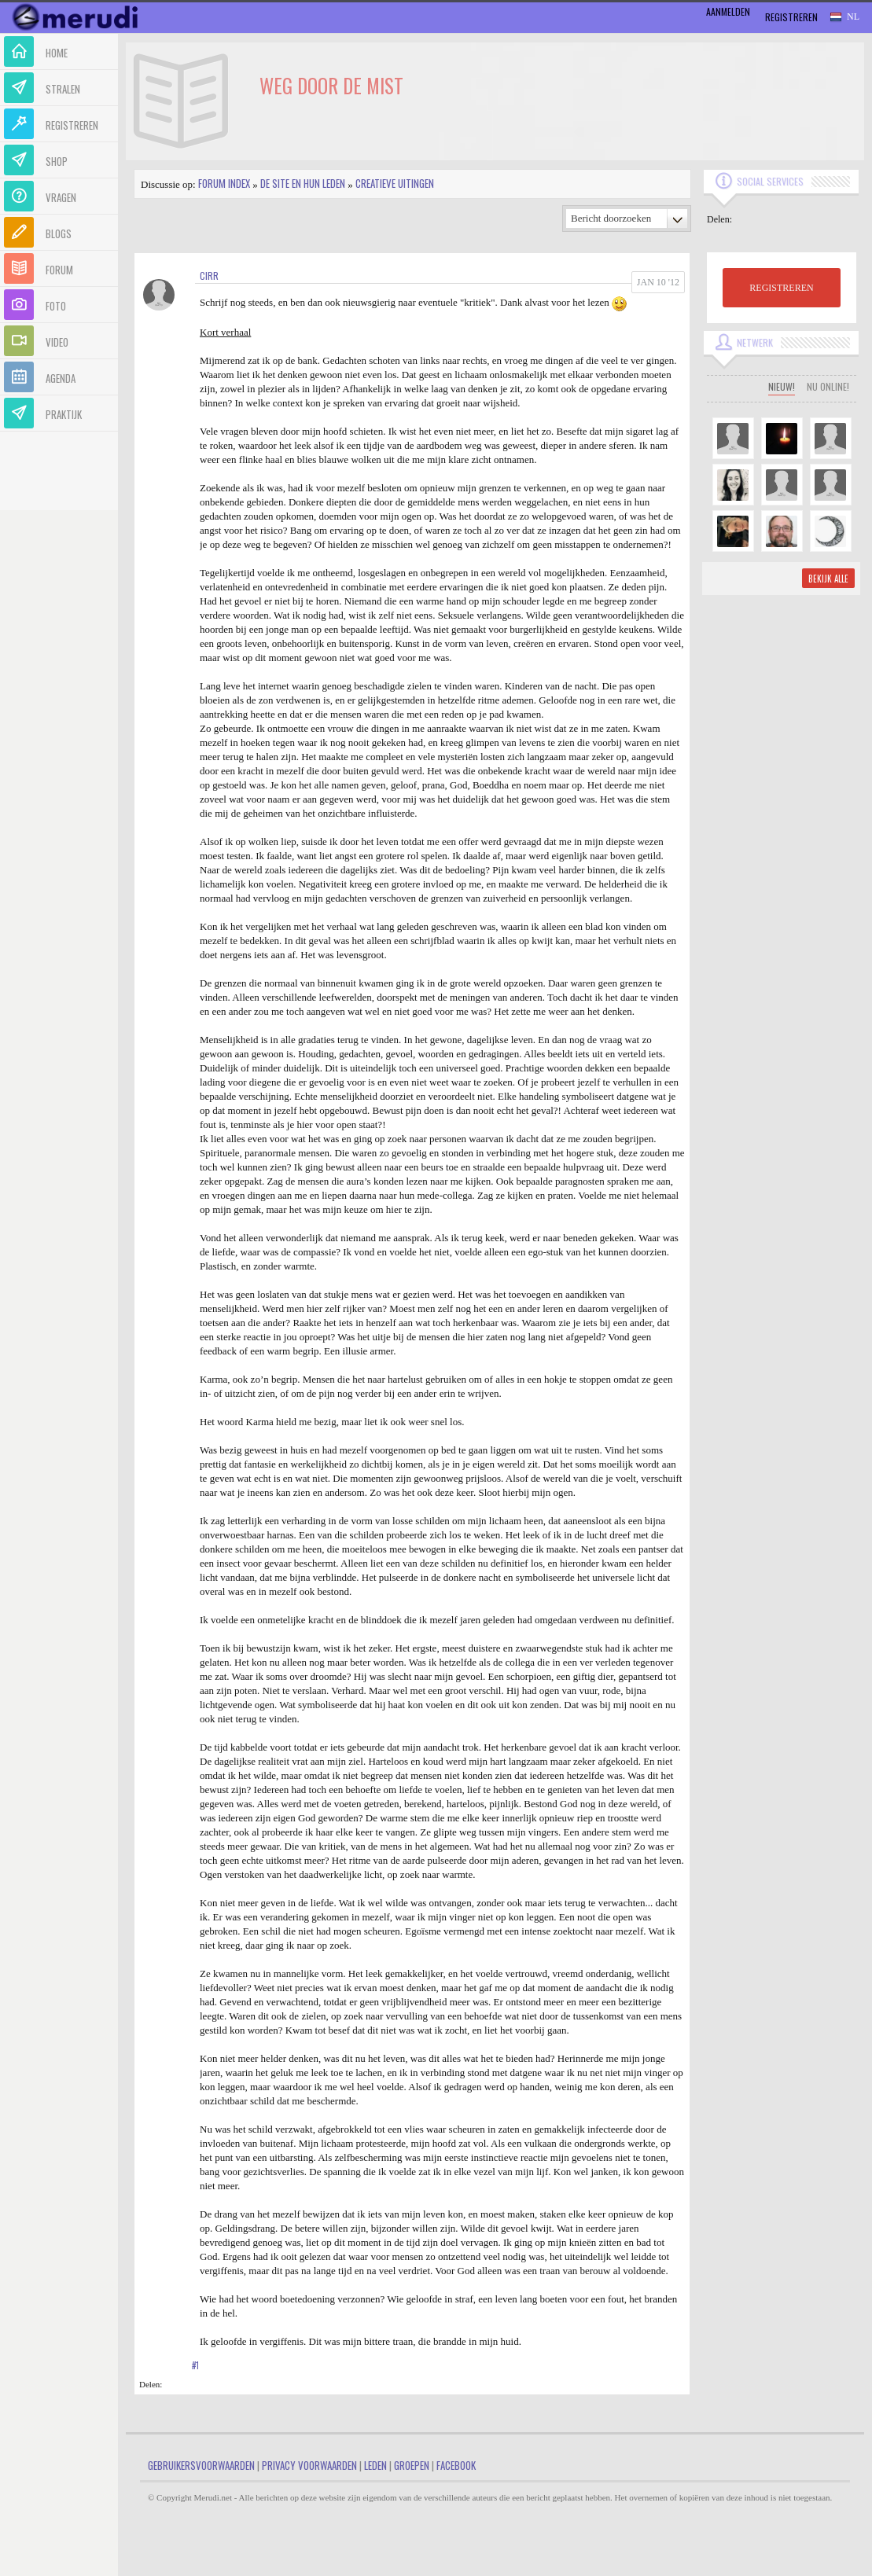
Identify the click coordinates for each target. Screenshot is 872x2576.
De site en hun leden (302, 183)
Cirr (209, 275)
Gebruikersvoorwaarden (201, 2465)
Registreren (791, 17)
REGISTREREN (781, 287)
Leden (375, 2465)
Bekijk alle (828, 578)
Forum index (224, 183)
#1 (195, 2365)
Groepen (411, 2465)
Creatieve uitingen (394, 183)
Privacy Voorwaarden (309, 2465)
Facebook (456, 2465)
